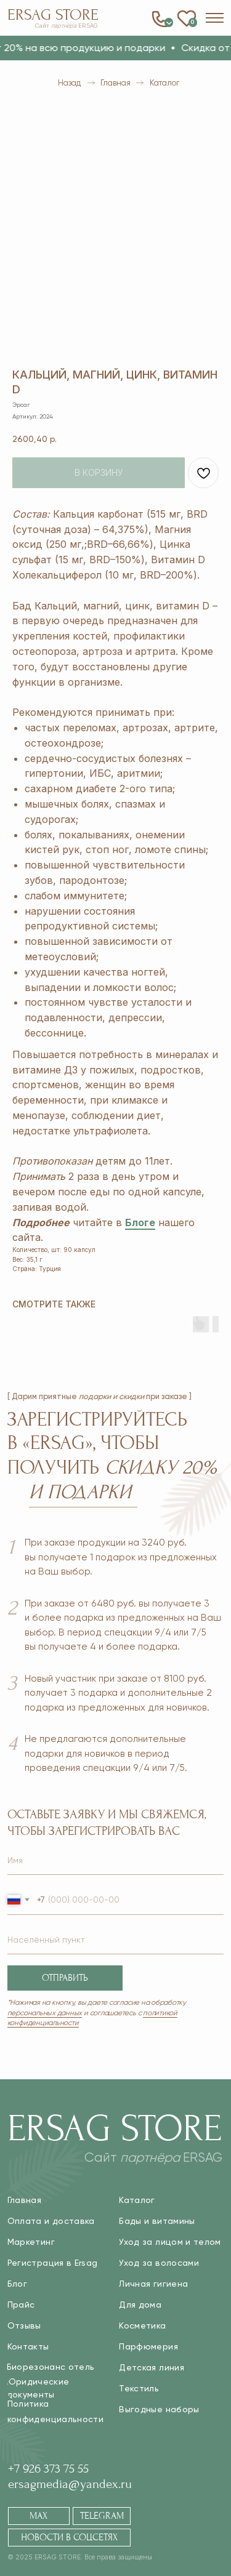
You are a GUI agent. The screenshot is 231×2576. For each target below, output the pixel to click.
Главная (115, 82)
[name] (115, 1860)
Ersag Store (53, 14)
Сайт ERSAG (66, 25)
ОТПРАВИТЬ (65, 1977)
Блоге (140, 1222)
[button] (214, 17)
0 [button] (169, 21)
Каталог (164, 82)
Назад (69, 82)
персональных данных (45, 2012)
